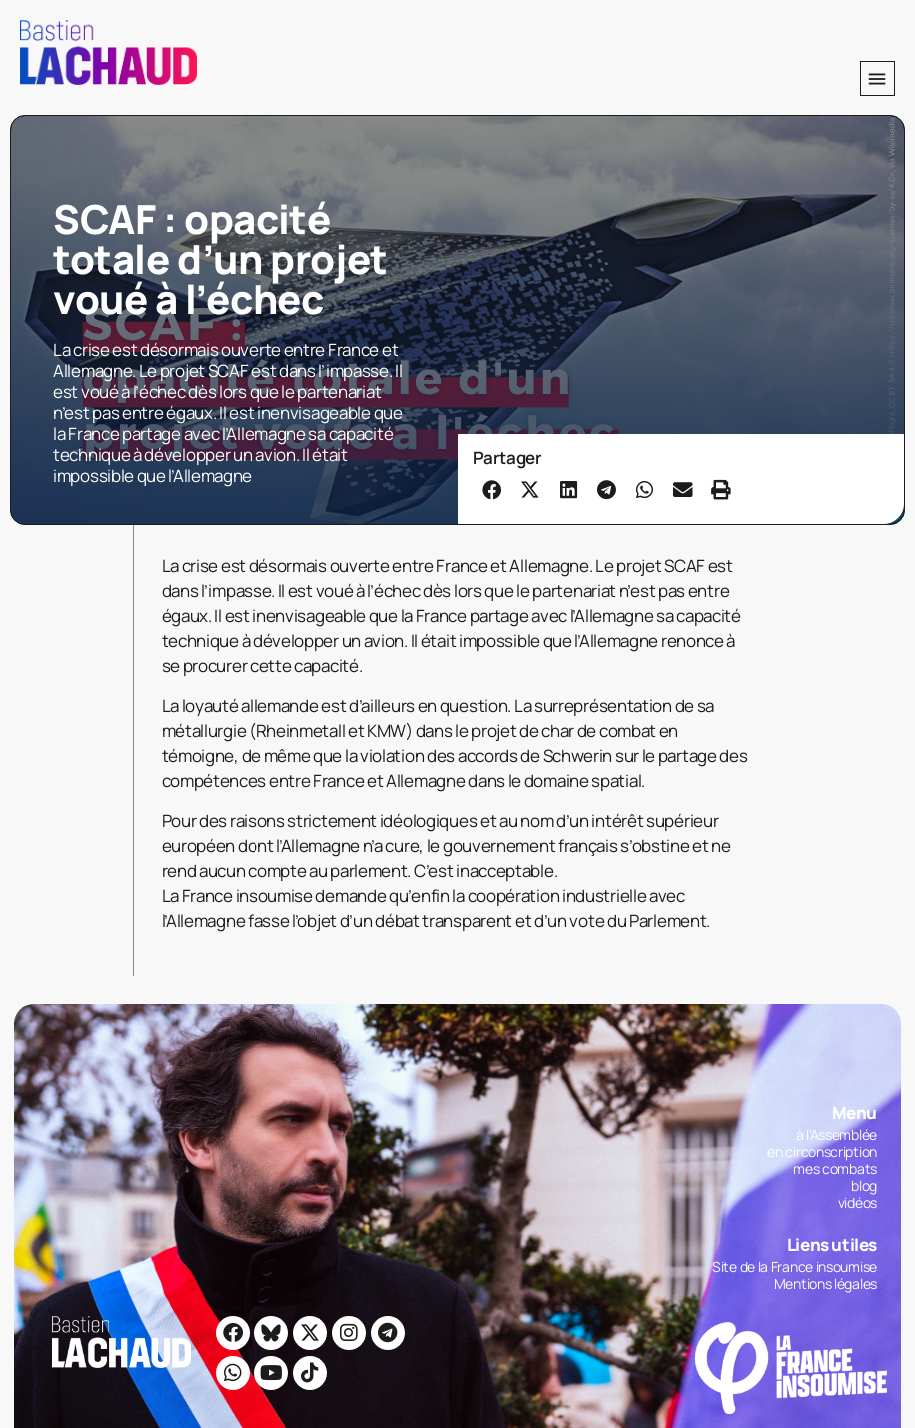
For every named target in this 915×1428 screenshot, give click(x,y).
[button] (877, 78)
